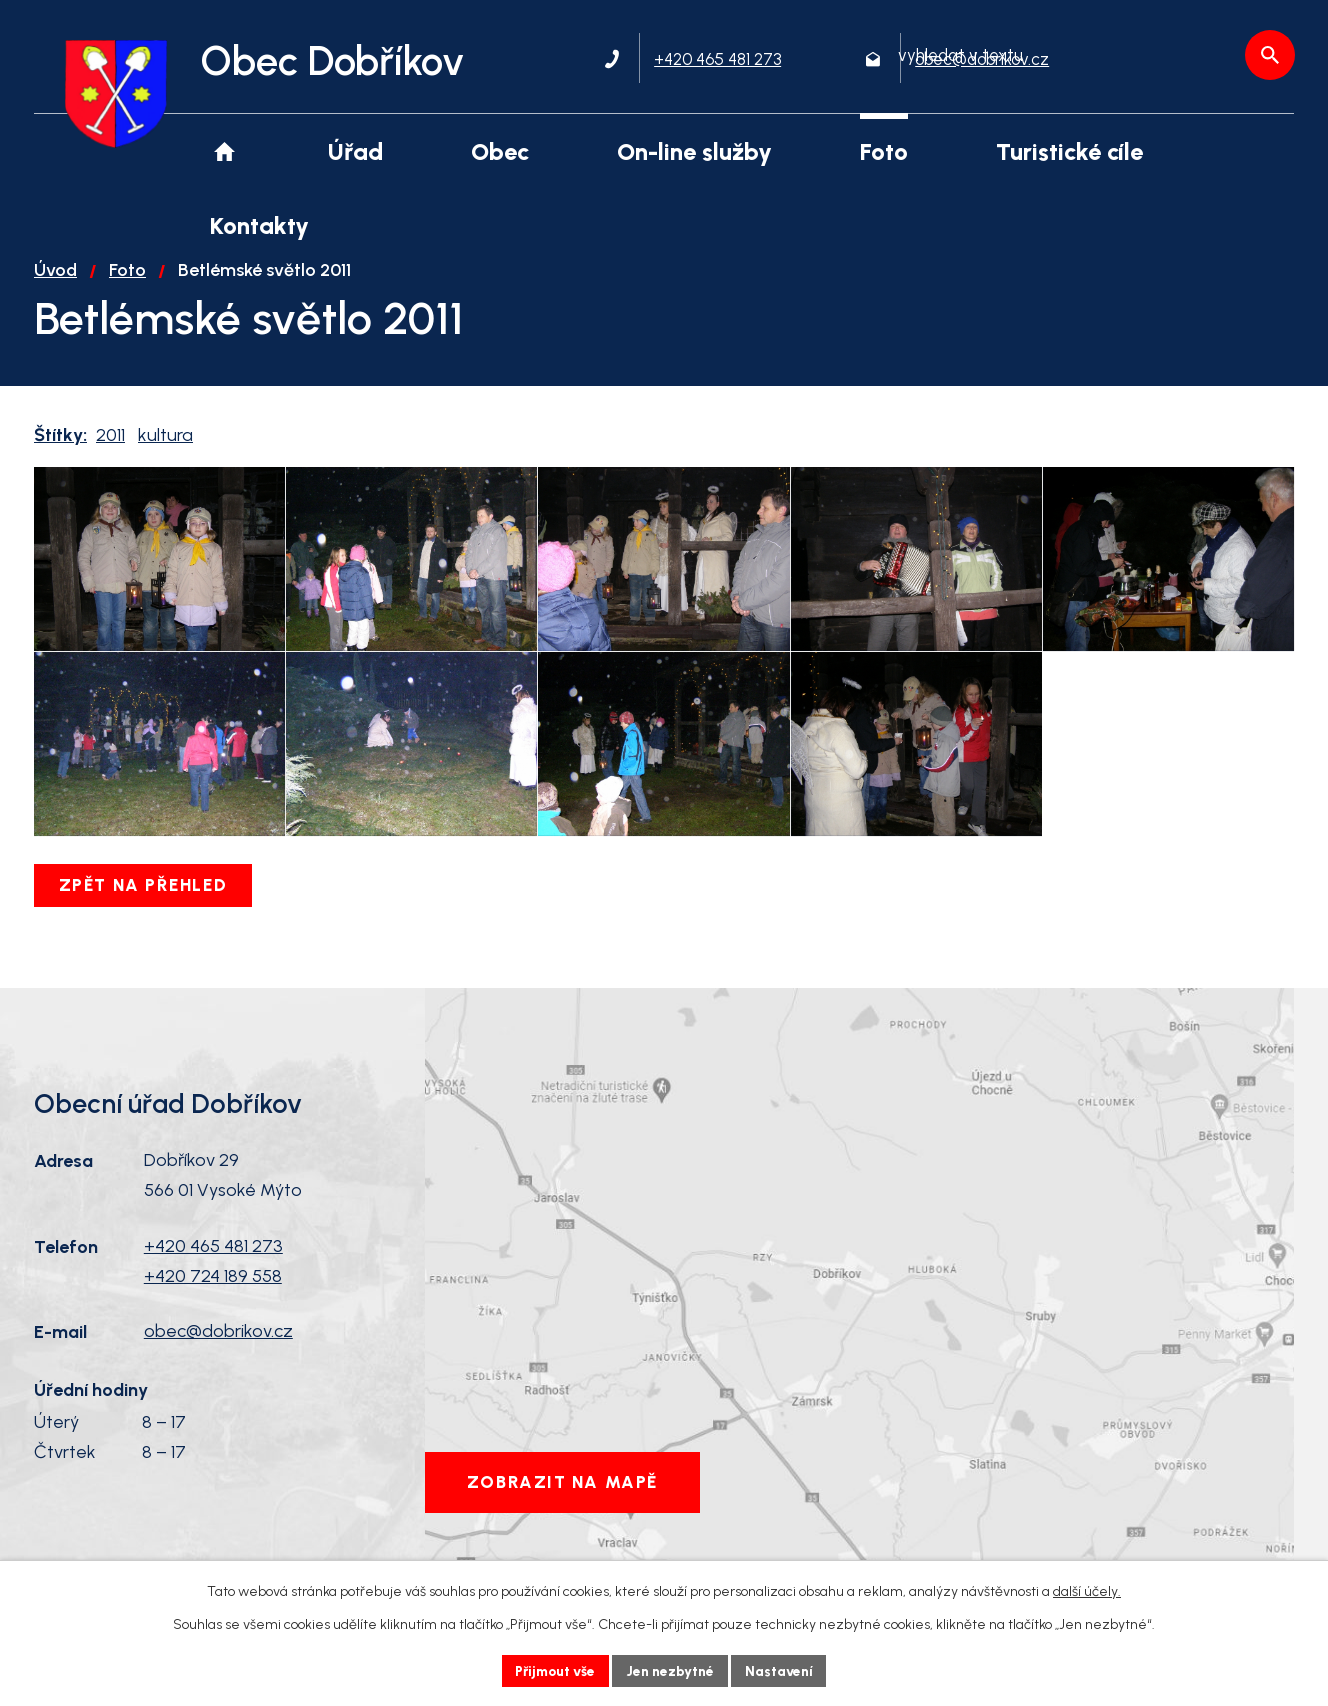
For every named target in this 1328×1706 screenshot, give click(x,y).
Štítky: (60, 449)
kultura (165, 449)
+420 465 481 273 (213, 1291)
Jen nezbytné (672, 1670)
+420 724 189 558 (213, 1321)
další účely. (1087, 1591)
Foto (127, 284)
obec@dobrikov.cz (218, 1377)
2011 (110, 449)
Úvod (55, 284)
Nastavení (783, 1670)
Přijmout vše (553, 1670)
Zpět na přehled (144, 930)
